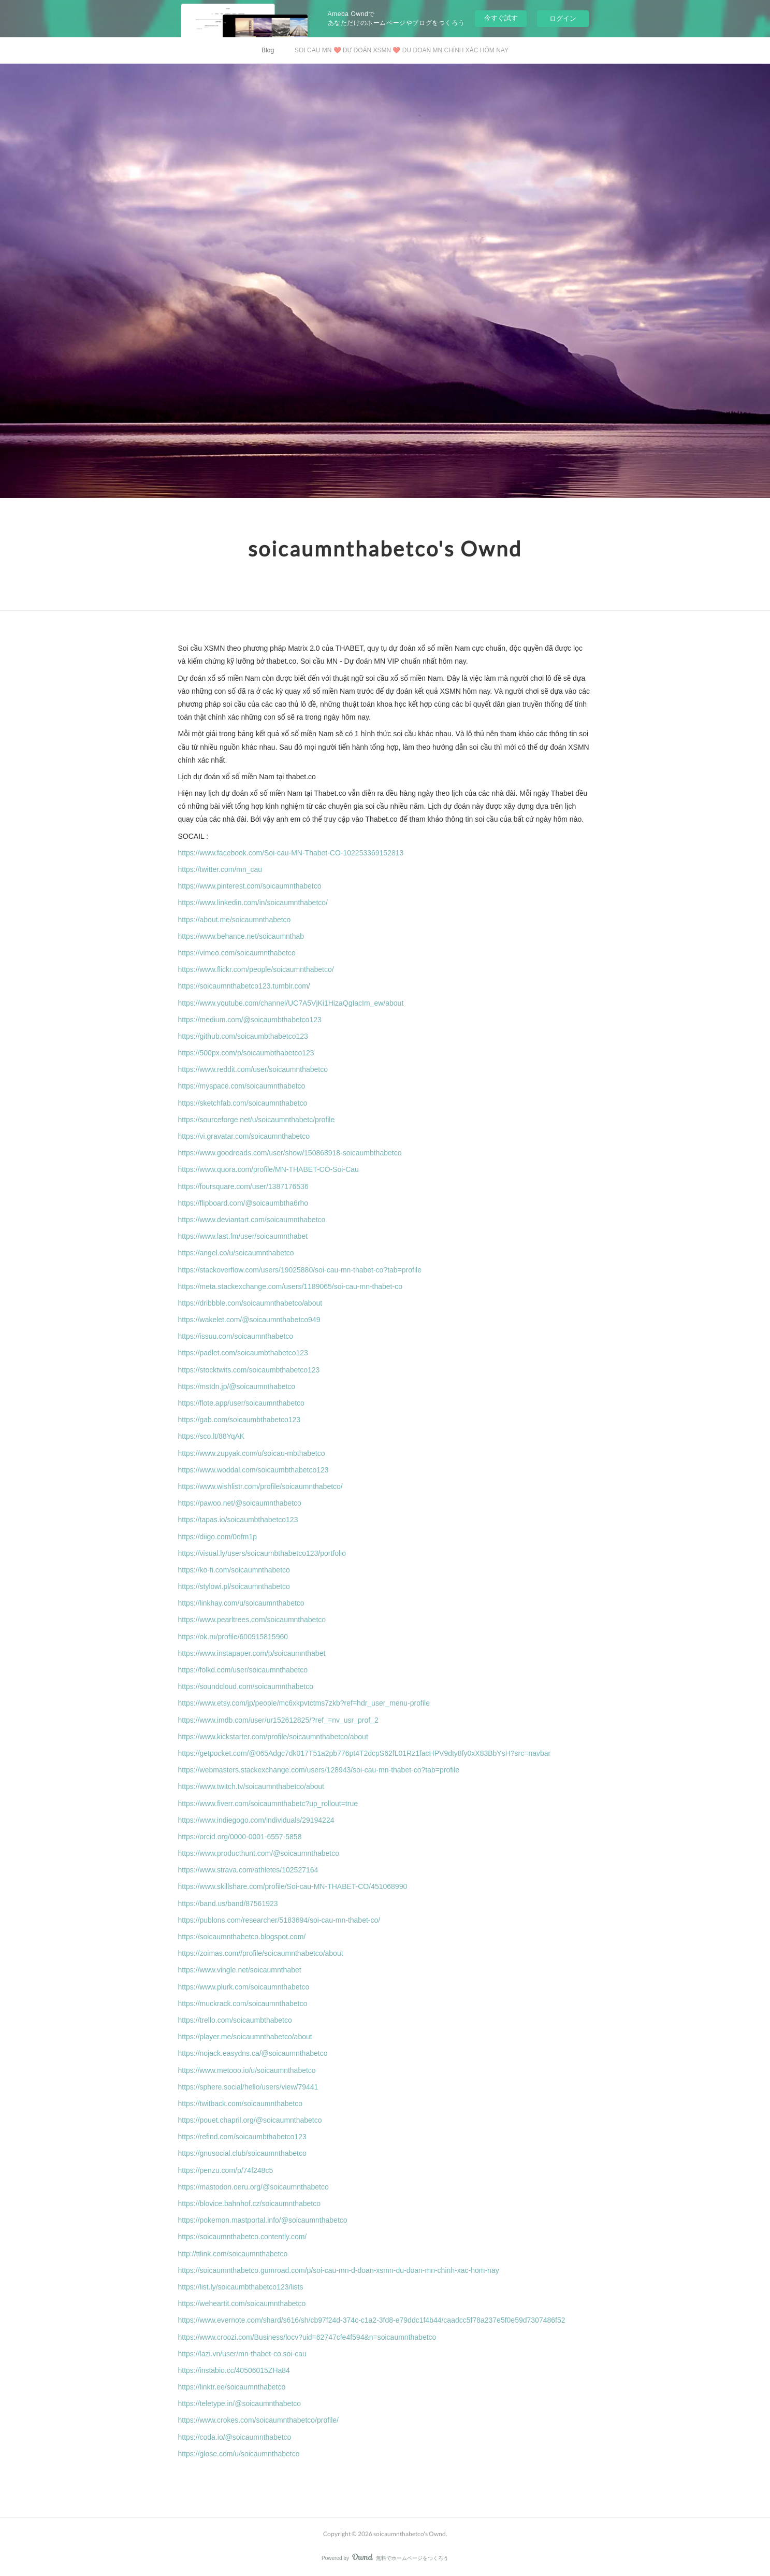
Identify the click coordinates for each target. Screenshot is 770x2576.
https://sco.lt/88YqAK (211, 1436)
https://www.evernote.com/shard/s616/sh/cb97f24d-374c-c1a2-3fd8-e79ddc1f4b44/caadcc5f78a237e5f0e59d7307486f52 (371, 2320)
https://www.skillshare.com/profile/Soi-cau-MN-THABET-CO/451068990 (293, 1886)
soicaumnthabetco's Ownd (385, 548)
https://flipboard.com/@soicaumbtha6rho (243, 1203)
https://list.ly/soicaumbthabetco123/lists (240, 2287)
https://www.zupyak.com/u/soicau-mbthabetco (251, 1453)
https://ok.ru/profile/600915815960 (233, 1637)
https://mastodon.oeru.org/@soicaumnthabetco (253, 2187)
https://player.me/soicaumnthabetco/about (245, 2037)
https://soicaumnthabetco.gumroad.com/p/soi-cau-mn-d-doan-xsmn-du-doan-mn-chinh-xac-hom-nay (338, 2270)
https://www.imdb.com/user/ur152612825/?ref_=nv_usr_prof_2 (278, 1720)
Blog (267, 50)
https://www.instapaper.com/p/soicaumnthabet (252, 1653)
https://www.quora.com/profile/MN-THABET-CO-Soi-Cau (268, 1169)
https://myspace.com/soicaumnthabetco (242, 1086)
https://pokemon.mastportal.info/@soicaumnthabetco (262, 2220)
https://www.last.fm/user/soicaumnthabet (243, 1236)
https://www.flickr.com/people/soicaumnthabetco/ (256, 969)
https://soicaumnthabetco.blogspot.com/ (242, 1937)
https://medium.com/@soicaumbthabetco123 (250, 1019)
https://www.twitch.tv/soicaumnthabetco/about (251, 1786)
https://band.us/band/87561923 (228, 1903)
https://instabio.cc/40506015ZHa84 (234, 2370)
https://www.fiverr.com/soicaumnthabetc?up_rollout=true (268, 1803)
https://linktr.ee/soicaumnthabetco (232, 2387)
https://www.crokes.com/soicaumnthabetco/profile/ (258, 2420)
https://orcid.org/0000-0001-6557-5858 (240, 1837)
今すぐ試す (501, 18)
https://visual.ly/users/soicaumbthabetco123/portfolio (262, 1553)
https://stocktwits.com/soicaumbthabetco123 (249, 1370)
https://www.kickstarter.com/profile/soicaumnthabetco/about (273, 1737)
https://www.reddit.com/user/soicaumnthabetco (253, 1069)
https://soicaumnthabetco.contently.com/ (242, 2236)
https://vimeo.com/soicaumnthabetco (237, 953)
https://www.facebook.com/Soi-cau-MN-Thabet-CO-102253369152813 (291, 853)
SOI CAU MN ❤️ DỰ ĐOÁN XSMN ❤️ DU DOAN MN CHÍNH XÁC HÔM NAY (402, 50)
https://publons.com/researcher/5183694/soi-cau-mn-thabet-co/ (279, 1920)
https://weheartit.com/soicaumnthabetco (242, 2303)
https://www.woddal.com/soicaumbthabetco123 (253, 1470)
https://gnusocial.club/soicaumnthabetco (242, 2153)
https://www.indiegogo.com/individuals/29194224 (256, 1820)
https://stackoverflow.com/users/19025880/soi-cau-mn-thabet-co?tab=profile (300, 1270)
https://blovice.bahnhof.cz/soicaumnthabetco (249, 2203)
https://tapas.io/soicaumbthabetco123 (238, 1519)
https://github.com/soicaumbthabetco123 (243, 1036)
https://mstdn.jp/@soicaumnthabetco (237, 1386)
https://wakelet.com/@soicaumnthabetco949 (249, 1319)
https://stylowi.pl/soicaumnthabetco (234, 1586)
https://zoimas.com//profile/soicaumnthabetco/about (260, 1953)
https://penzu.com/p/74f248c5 (225, 2170)
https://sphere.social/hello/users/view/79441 (248, 2087)
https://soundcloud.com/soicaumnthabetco (246, 1686)
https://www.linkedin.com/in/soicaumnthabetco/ (253, 902)
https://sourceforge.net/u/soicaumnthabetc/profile (256, 1119)
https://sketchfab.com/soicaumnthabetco (243, 1103)
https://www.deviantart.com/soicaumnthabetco (252, 1219)
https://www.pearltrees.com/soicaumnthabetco (252, 1619)
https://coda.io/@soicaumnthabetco (235, 2437)
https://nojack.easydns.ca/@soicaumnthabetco (253, 2053)
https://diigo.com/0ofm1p (217, 1537)
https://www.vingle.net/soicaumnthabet (239, 1970)
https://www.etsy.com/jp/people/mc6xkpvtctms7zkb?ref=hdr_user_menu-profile (304, 1703)
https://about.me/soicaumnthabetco (234, 919)
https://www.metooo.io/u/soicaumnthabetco (247, 2070)
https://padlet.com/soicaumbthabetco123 (243, 1353)
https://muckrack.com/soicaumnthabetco (243, 2003)
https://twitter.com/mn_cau (220, 869)
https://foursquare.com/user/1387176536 (243, 1186)
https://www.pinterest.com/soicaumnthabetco (250, 886)
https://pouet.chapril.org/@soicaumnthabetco (250, 2120)
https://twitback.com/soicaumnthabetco (240, 2103)
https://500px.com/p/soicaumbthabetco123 (246, 1053)
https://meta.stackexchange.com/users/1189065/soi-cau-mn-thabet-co (290, 1286)
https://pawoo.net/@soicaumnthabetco (239, 1503)
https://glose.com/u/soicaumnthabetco (240, 2454)
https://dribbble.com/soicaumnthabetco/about (250, 1303)
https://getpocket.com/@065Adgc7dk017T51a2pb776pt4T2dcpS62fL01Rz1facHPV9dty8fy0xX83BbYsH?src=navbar (364, 1753)
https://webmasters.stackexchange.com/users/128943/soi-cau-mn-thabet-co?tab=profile (319, 1770)
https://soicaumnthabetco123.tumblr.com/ (244, 986)
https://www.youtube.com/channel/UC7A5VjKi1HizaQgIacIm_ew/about (291, 1003)
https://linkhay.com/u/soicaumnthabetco (241, 1603)
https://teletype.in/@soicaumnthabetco (239, 2403)
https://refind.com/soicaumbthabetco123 (242, 2137)
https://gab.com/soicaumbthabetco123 (239, 1419)
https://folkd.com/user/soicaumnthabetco (243, 1670)
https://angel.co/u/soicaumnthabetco (236, 1253)
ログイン (562, 18)
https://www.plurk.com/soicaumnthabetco (244, 1987)
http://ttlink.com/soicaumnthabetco (233, 2254)
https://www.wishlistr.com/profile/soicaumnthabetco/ (260, 1486)
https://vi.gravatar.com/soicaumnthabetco (244, 1136)
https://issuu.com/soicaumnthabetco (236, 1336)
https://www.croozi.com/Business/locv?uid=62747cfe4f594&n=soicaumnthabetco (307, 2337)
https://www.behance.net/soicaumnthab (241, 936)
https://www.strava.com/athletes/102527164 (248, 1870)
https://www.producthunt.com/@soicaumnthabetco (258, 1853)
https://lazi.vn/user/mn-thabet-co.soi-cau (242, 2354)
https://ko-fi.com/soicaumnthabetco (234, 1570)
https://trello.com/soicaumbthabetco (235, 2020)
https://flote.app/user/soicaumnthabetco (241, 1403)
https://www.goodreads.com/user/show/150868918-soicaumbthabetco (290, 1153)
